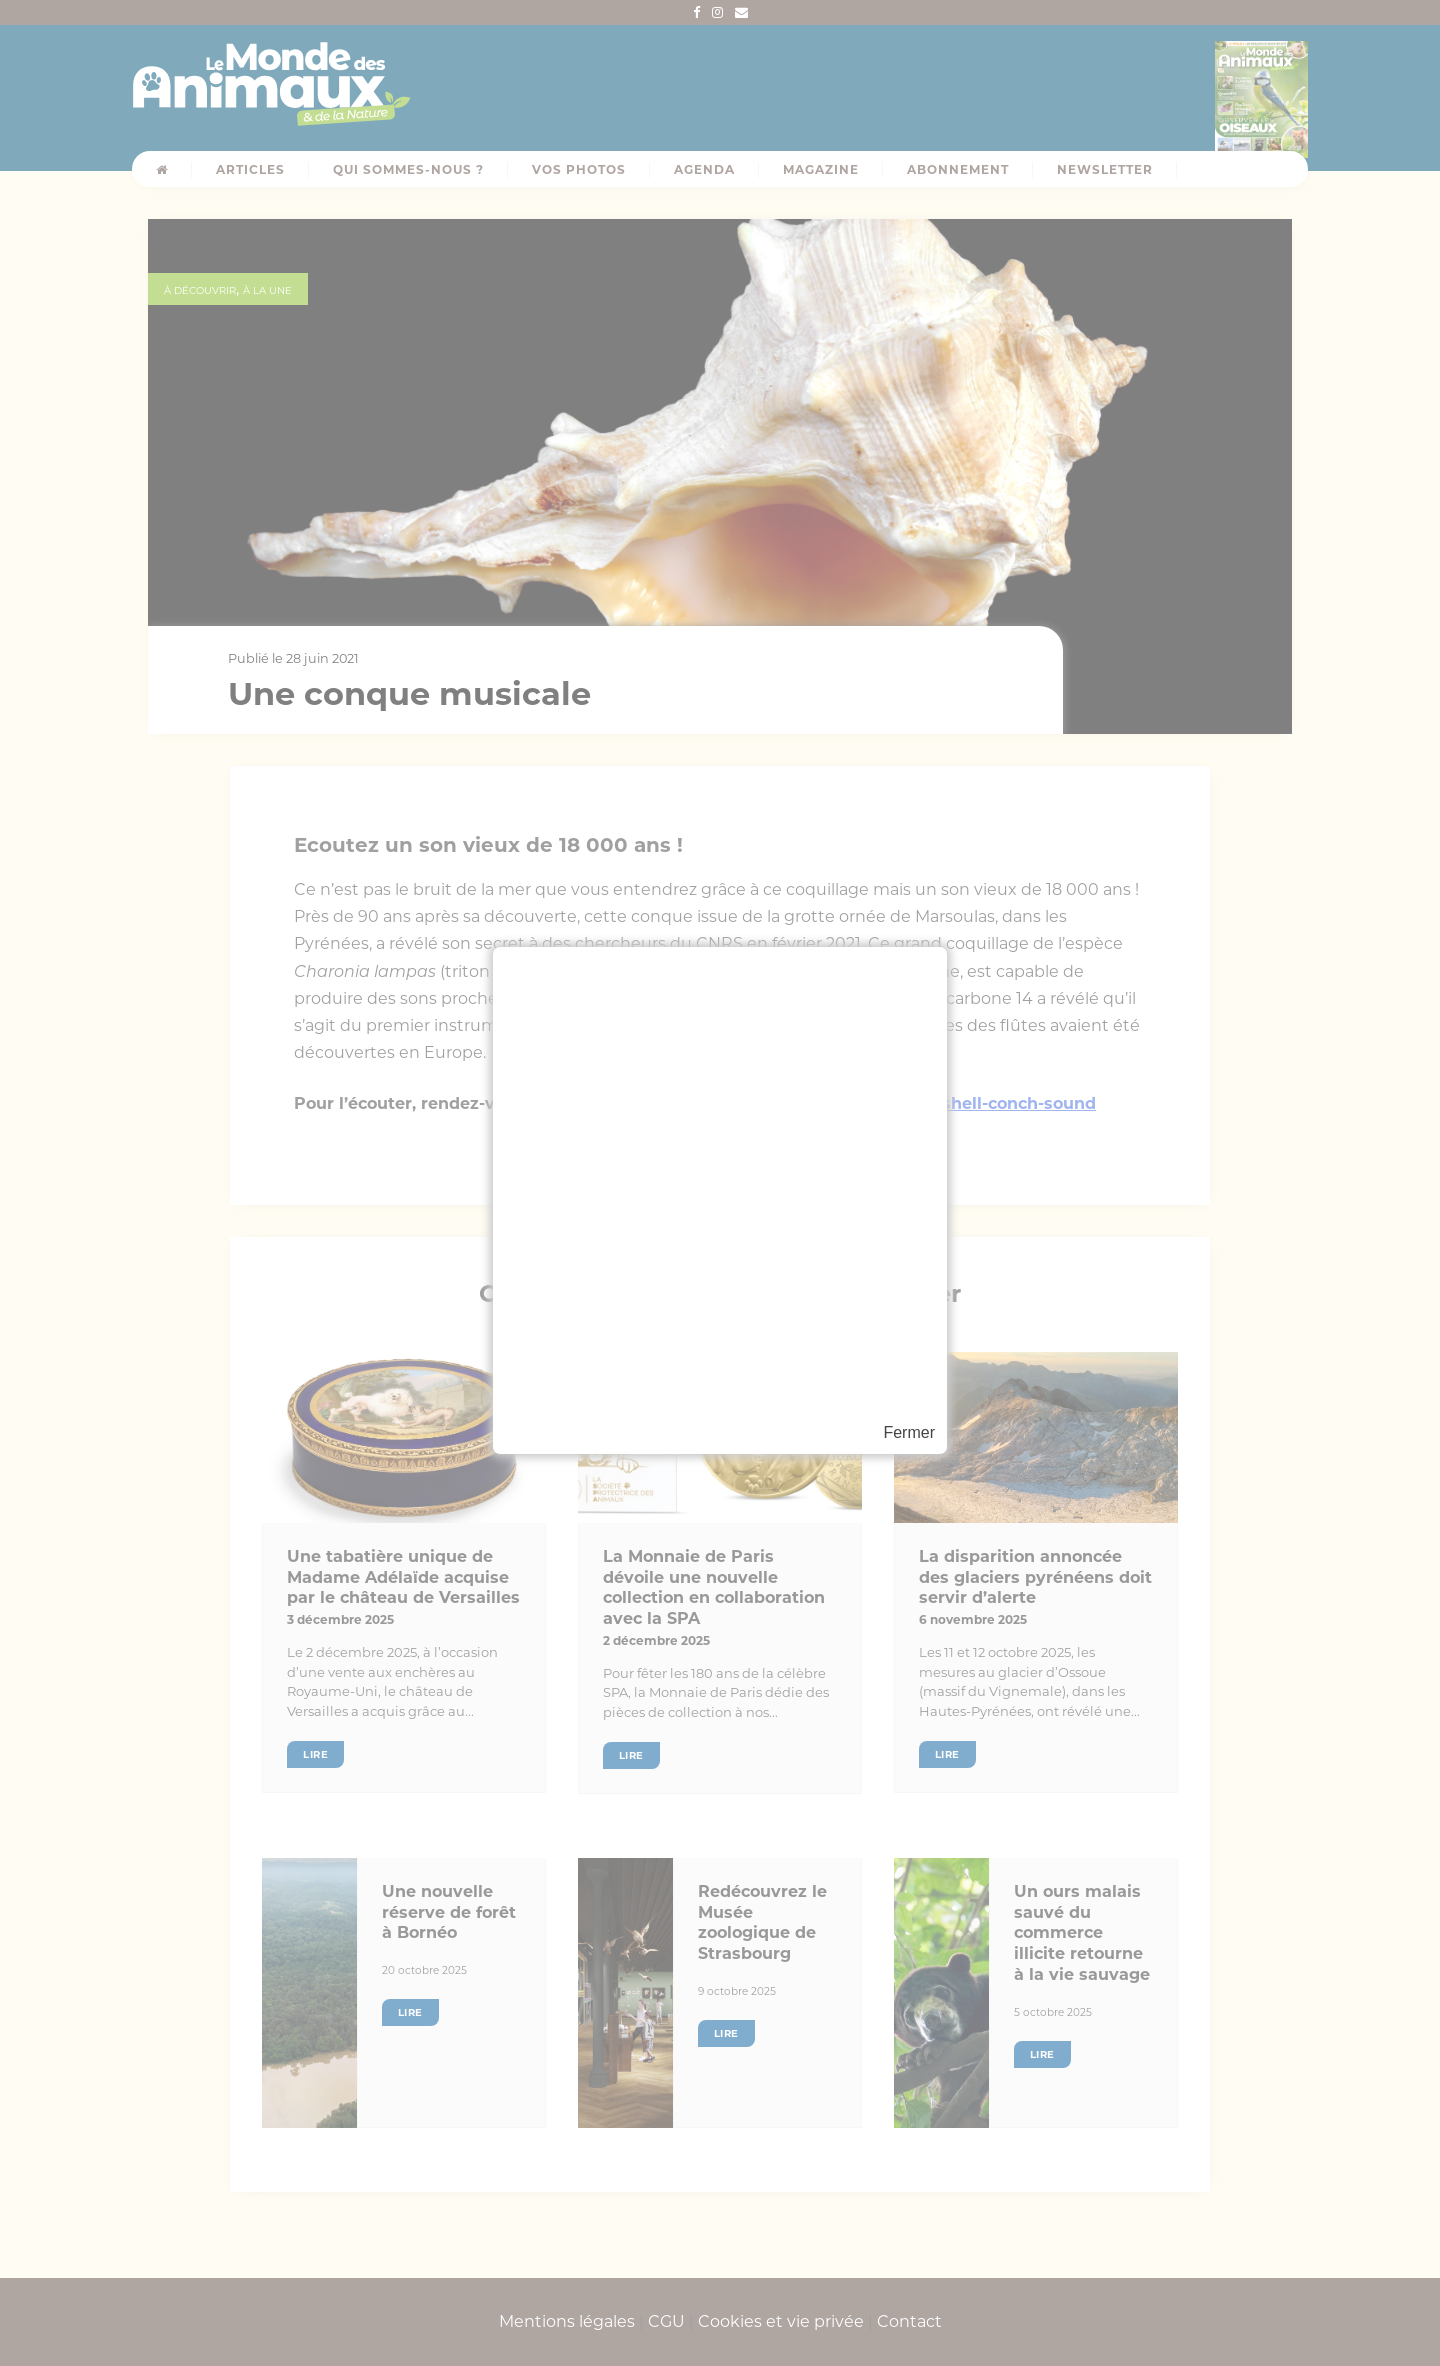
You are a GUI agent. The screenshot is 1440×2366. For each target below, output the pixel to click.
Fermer (909, 1432)
